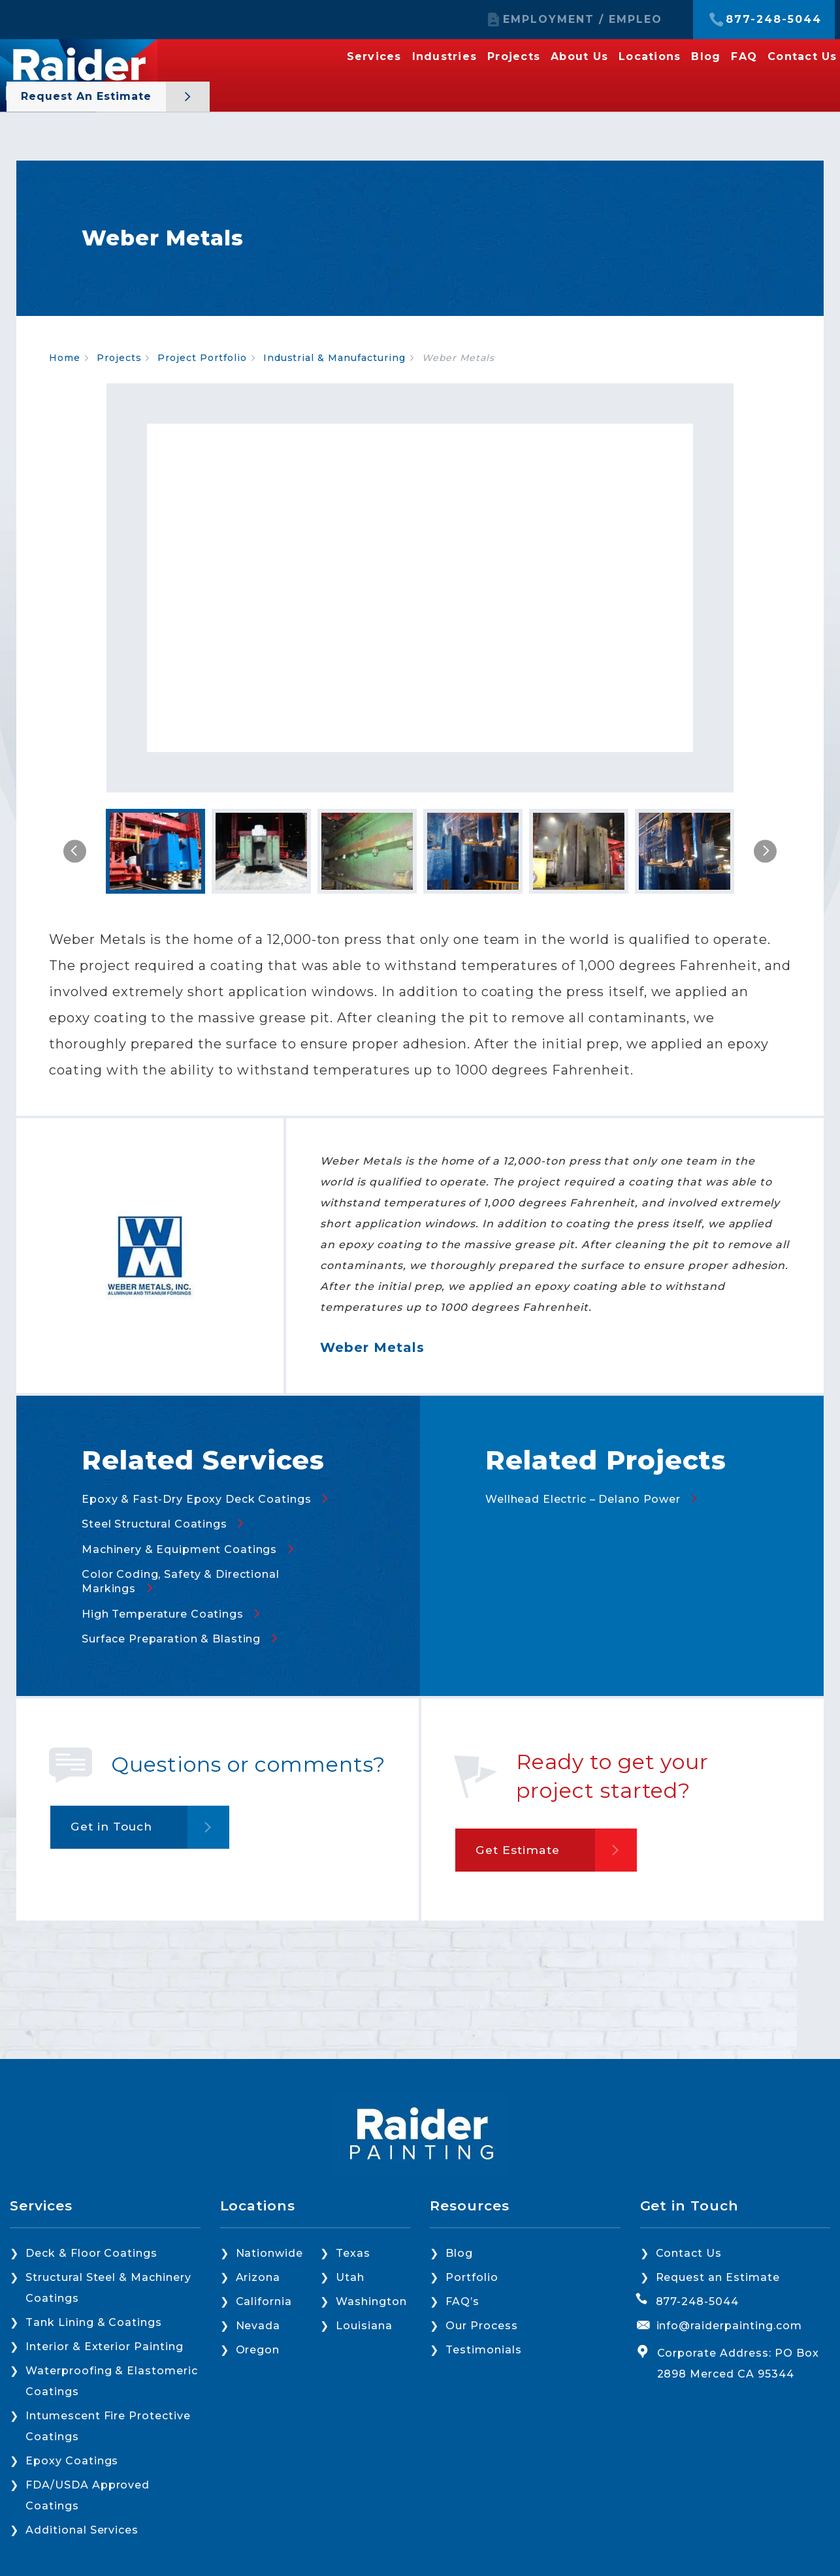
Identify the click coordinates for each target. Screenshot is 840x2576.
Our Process (481, 2325)
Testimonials (483, 2350)
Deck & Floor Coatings (91, 2253)
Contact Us (802, 57)
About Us (579, 57)
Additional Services (81, 2530)
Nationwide (270, 2253)
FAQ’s (462, 2301)
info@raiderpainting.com (729, 2325)
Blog (705, 57)
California (264, 2301)
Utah (350, 2277)
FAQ (744, 57)
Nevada (258, 2325)
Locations (650, 57)
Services (374, 57)
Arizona (258, 2277)
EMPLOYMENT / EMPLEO (582, 19)
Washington (371, 2301)
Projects (513, 57)
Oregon (258, 2350)
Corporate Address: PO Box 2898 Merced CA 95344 (738, 2363)
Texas (353, 2253)
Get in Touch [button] (116, 1860)
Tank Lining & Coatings (93, 2322)
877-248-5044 (774, 19)
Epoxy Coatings (71, 2461)
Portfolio (471, 2277)
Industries (444, 57)
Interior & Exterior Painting (104, 2346)
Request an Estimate (88, 96)
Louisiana (364, 2325)
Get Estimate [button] (522, 1883)
